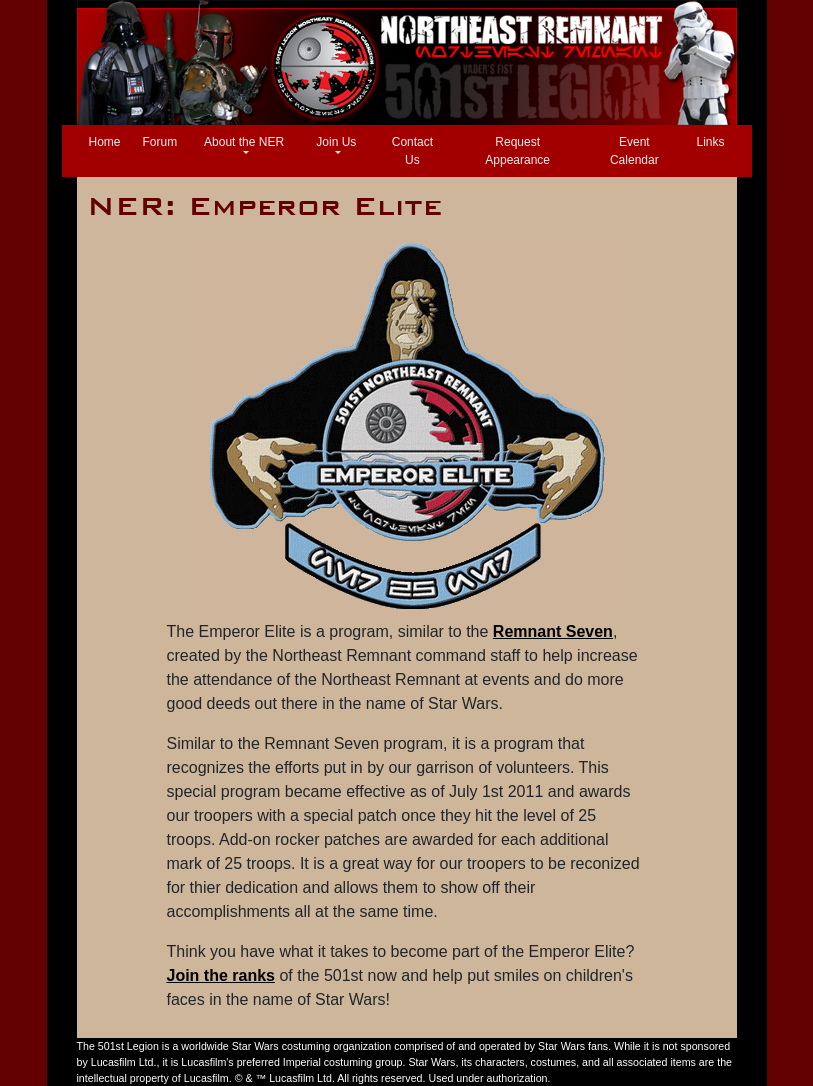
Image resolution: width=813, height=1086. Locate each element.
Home (109, 140)
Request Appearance (517, 151)
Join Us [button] (336, 142)
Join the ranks (221, 975)
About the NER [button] (244, 142)
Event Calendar (634, 151)
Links (710, 142)
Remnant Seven (553, 631)
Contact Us (412, 151)
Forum (160, 142)
